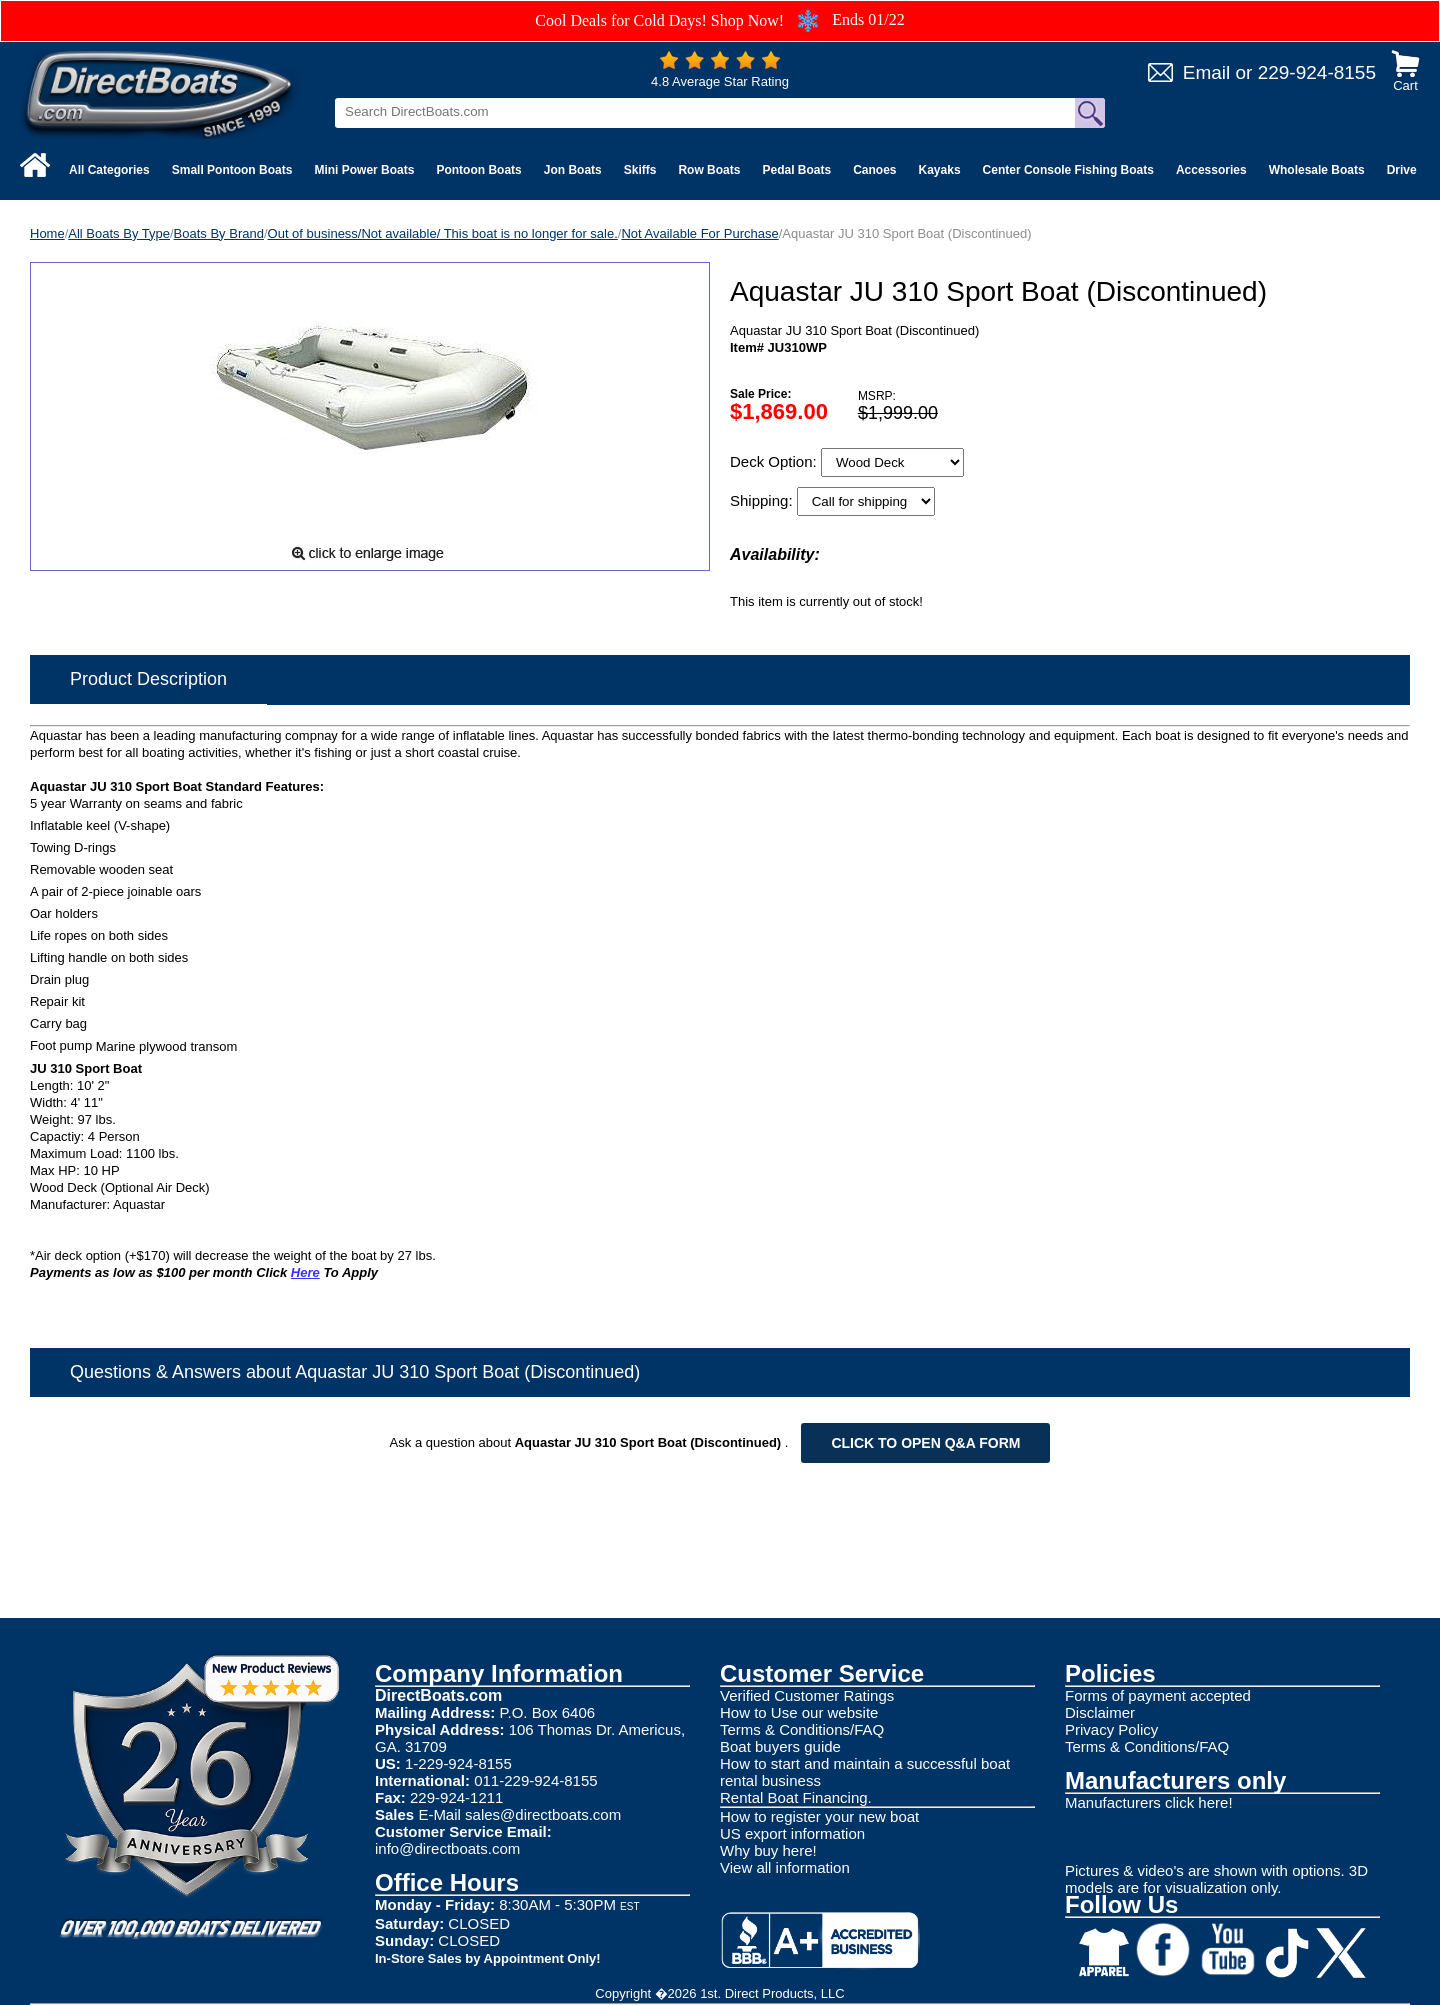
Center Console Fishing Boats (1068, 170)
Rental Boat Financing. (796, 1797)
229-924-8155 (1317, 72)
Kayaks (940, 170)
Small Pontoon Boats (232, 170)
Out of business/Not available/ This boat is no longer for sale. (443, 233)
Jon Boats (573, 170)
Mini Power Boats (364, 170)
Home (47, 233)
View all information (785, 1867)
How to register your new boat (819, 1816)
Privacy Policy (1111, 1729)
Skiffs (640, 170)
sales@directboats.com (543, 1814)
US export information (792, 1833)
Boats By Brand (219, 233)
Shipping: (763, 500)
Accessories (1211, 170)
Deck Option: (775, 461)
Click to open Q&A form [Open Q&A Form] (925, 1443)
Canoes (874, 170)
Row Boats (709, 170)
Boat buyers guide (780, 1746)
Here (305, 1272)
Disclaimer (1100, 1712)
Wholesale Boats (1317, 170)
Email (1207, 72)
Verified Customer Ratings (807, 1695)
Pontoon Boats (478, 170)
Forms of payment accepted (1158, 1695)
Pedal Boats (796, 170)
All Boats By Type (119, 233)
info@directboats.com (447, 1848)
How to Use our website (799, 1712)
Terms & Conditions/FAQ (802, 1729)
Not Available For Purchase (699, 233)
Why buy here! (768, 1850)
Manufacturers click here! (1149, 1802)
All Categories (109, 170)
